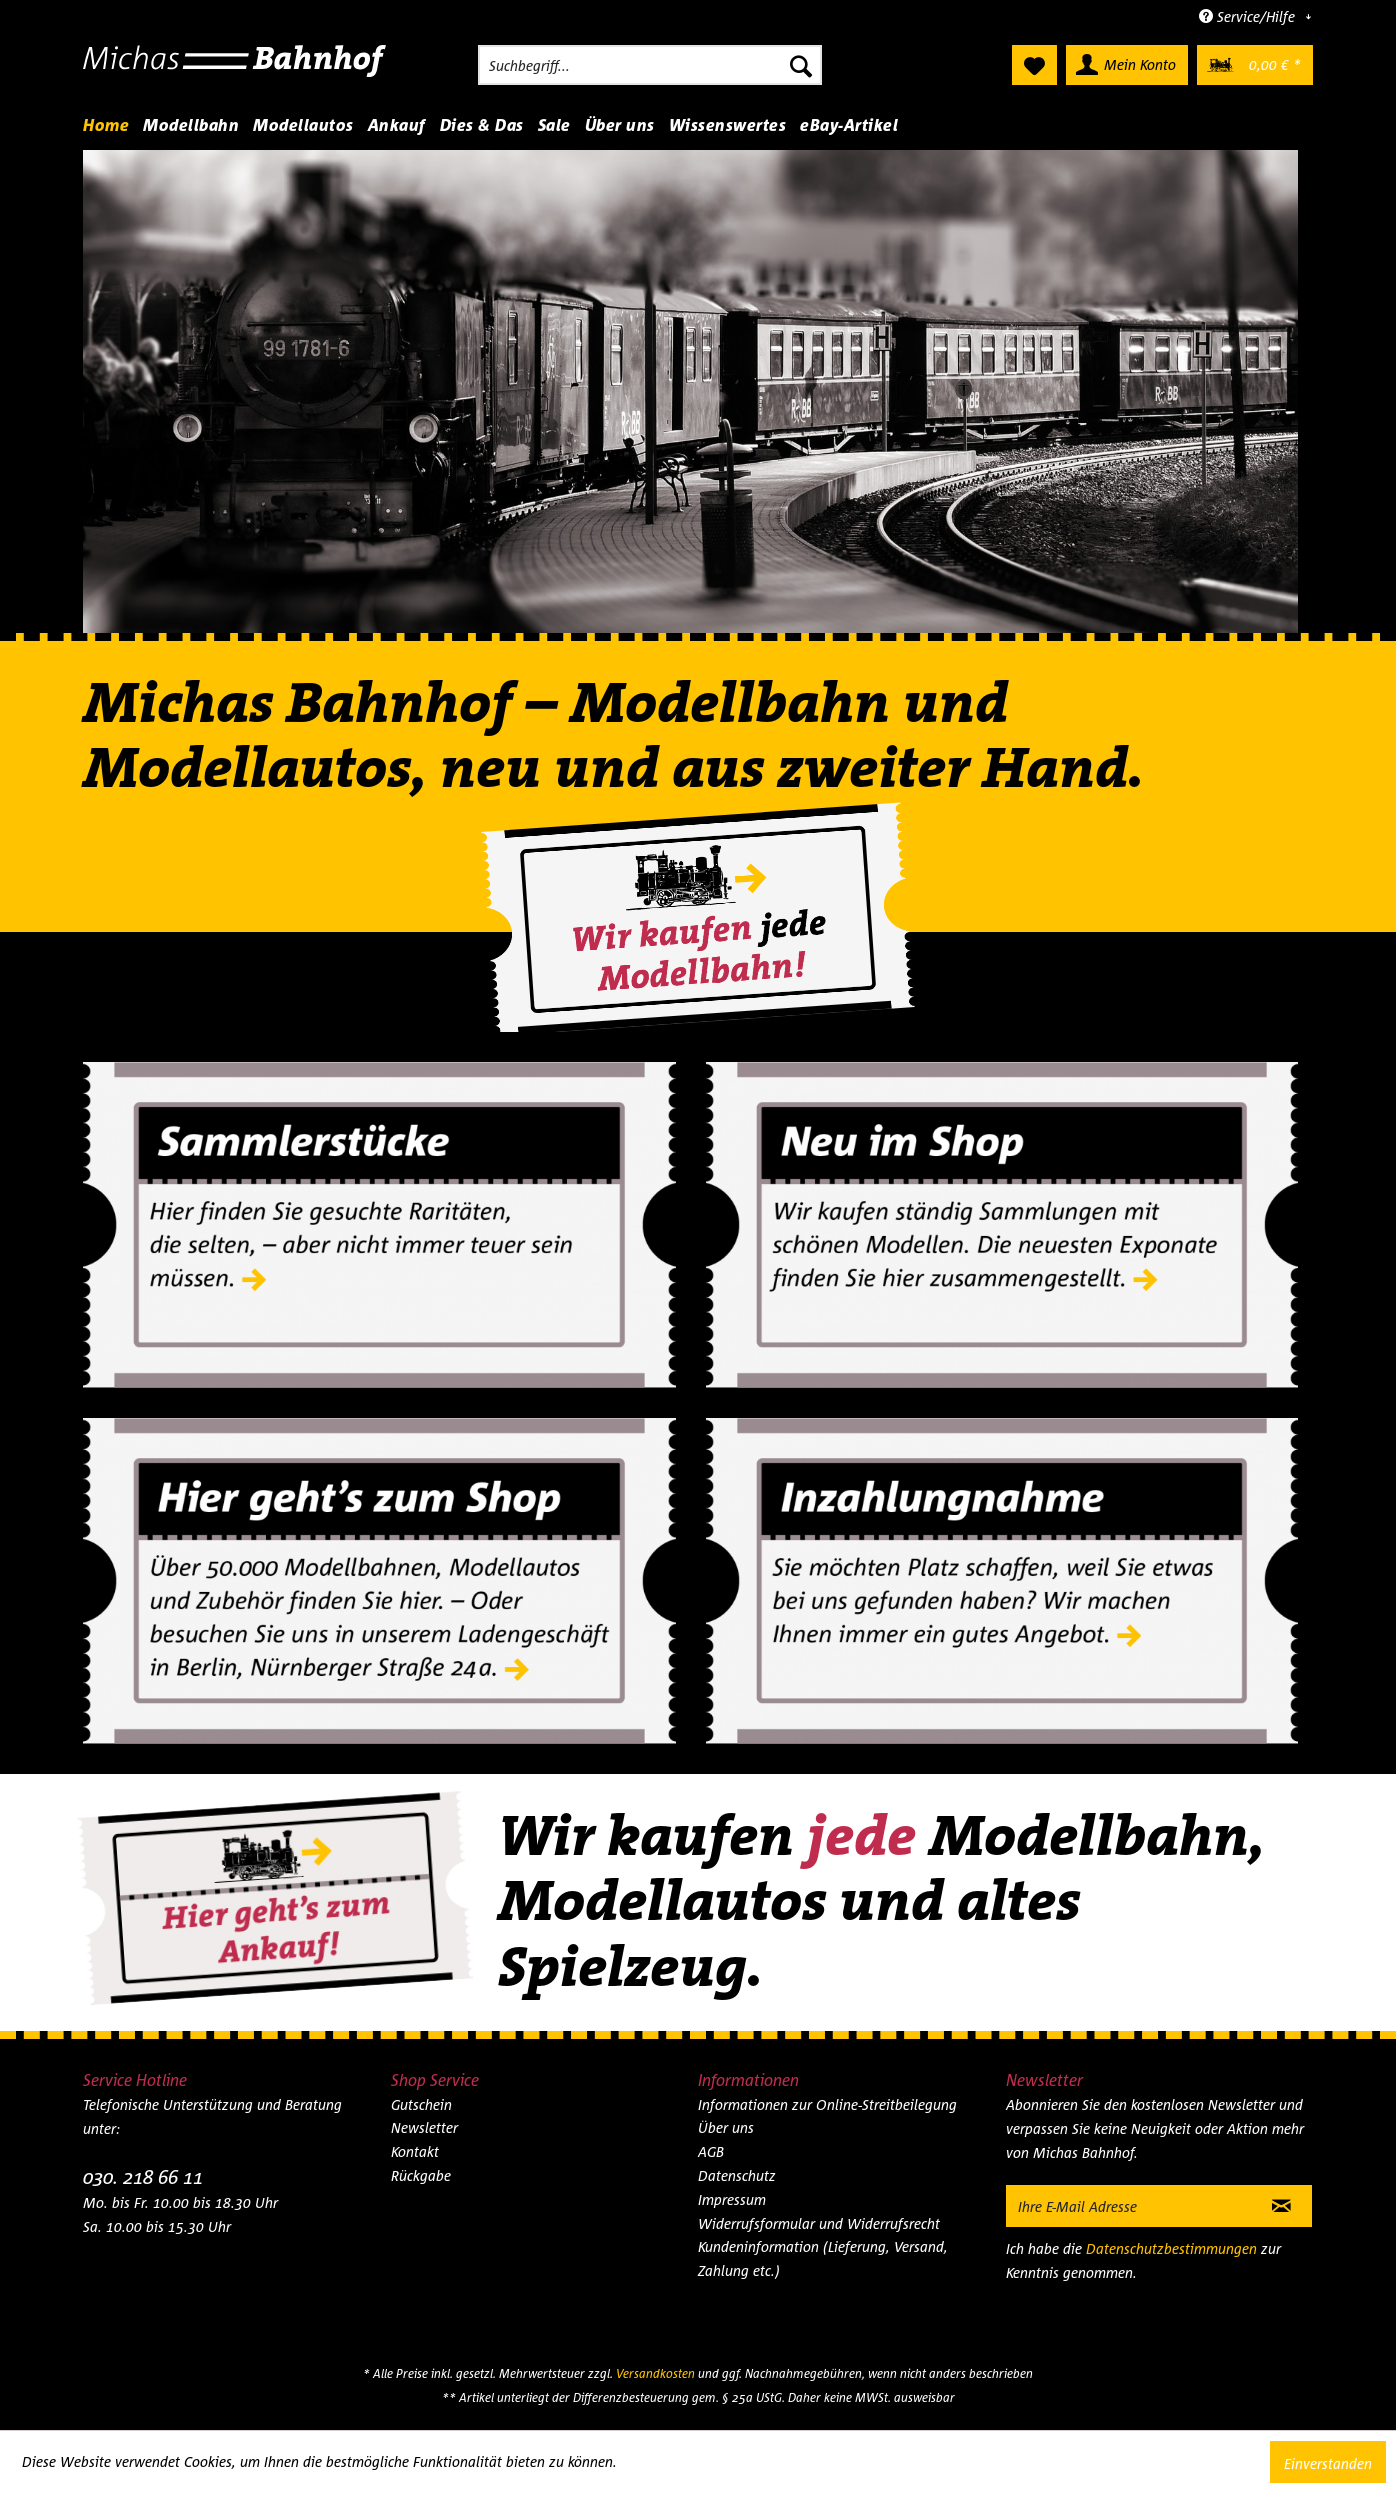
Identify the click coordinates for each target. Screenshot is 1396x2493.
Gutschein (421, 2104)
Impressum (732, 2199)
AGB (711, 2151)
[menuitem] (650, 65)
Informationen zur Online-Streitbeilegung (827, 2104)
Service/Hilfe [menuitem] (1249, 16)
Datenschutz (737, 2175)
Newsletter (424, 2127)
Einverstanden (1328, 2463)
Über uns (726, 2127)
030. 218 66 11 (143, 2176)
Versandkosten (655, 2373)
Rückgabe (421, 2175)
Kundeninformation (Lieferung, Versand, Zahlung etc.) (823, 2258)
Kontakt (415, 2151)
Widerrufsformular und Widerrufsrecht (819, 2223)
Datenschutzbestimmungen (1171, 2248)
